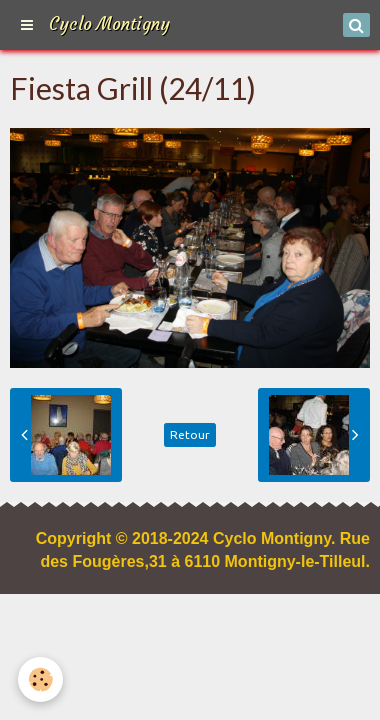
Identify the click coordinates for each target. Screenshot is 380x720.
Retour (190, 434)
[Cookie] (40, 679)
